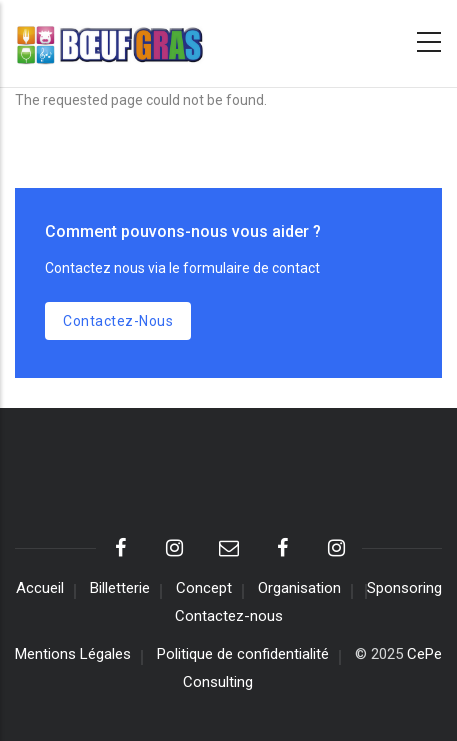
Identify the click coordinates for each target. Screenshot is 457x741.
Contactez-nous (118, 321)
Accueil (40, 588)
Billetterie (120, 588)
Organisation (299, 588)
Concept (204, 588)
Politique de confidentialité (243, 654)
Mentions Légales (73, 654)
